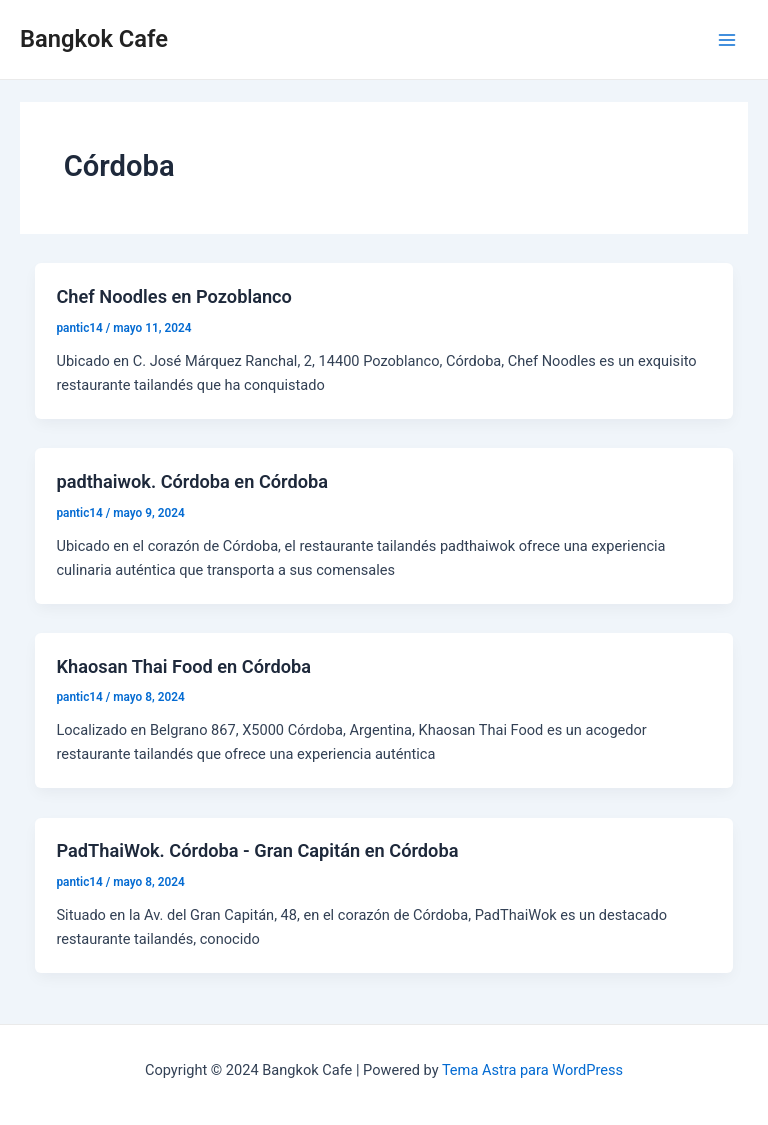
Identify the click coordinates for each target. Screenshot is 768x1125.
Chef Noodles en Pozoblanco (173, 296)
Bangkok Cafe (94, 39)
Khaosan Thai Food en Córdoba (183, 666)
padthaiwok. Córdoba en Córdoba (192, 481)
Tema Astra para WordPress (532, 1070)
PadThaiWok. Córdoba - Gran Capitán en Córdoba (257, 850)
